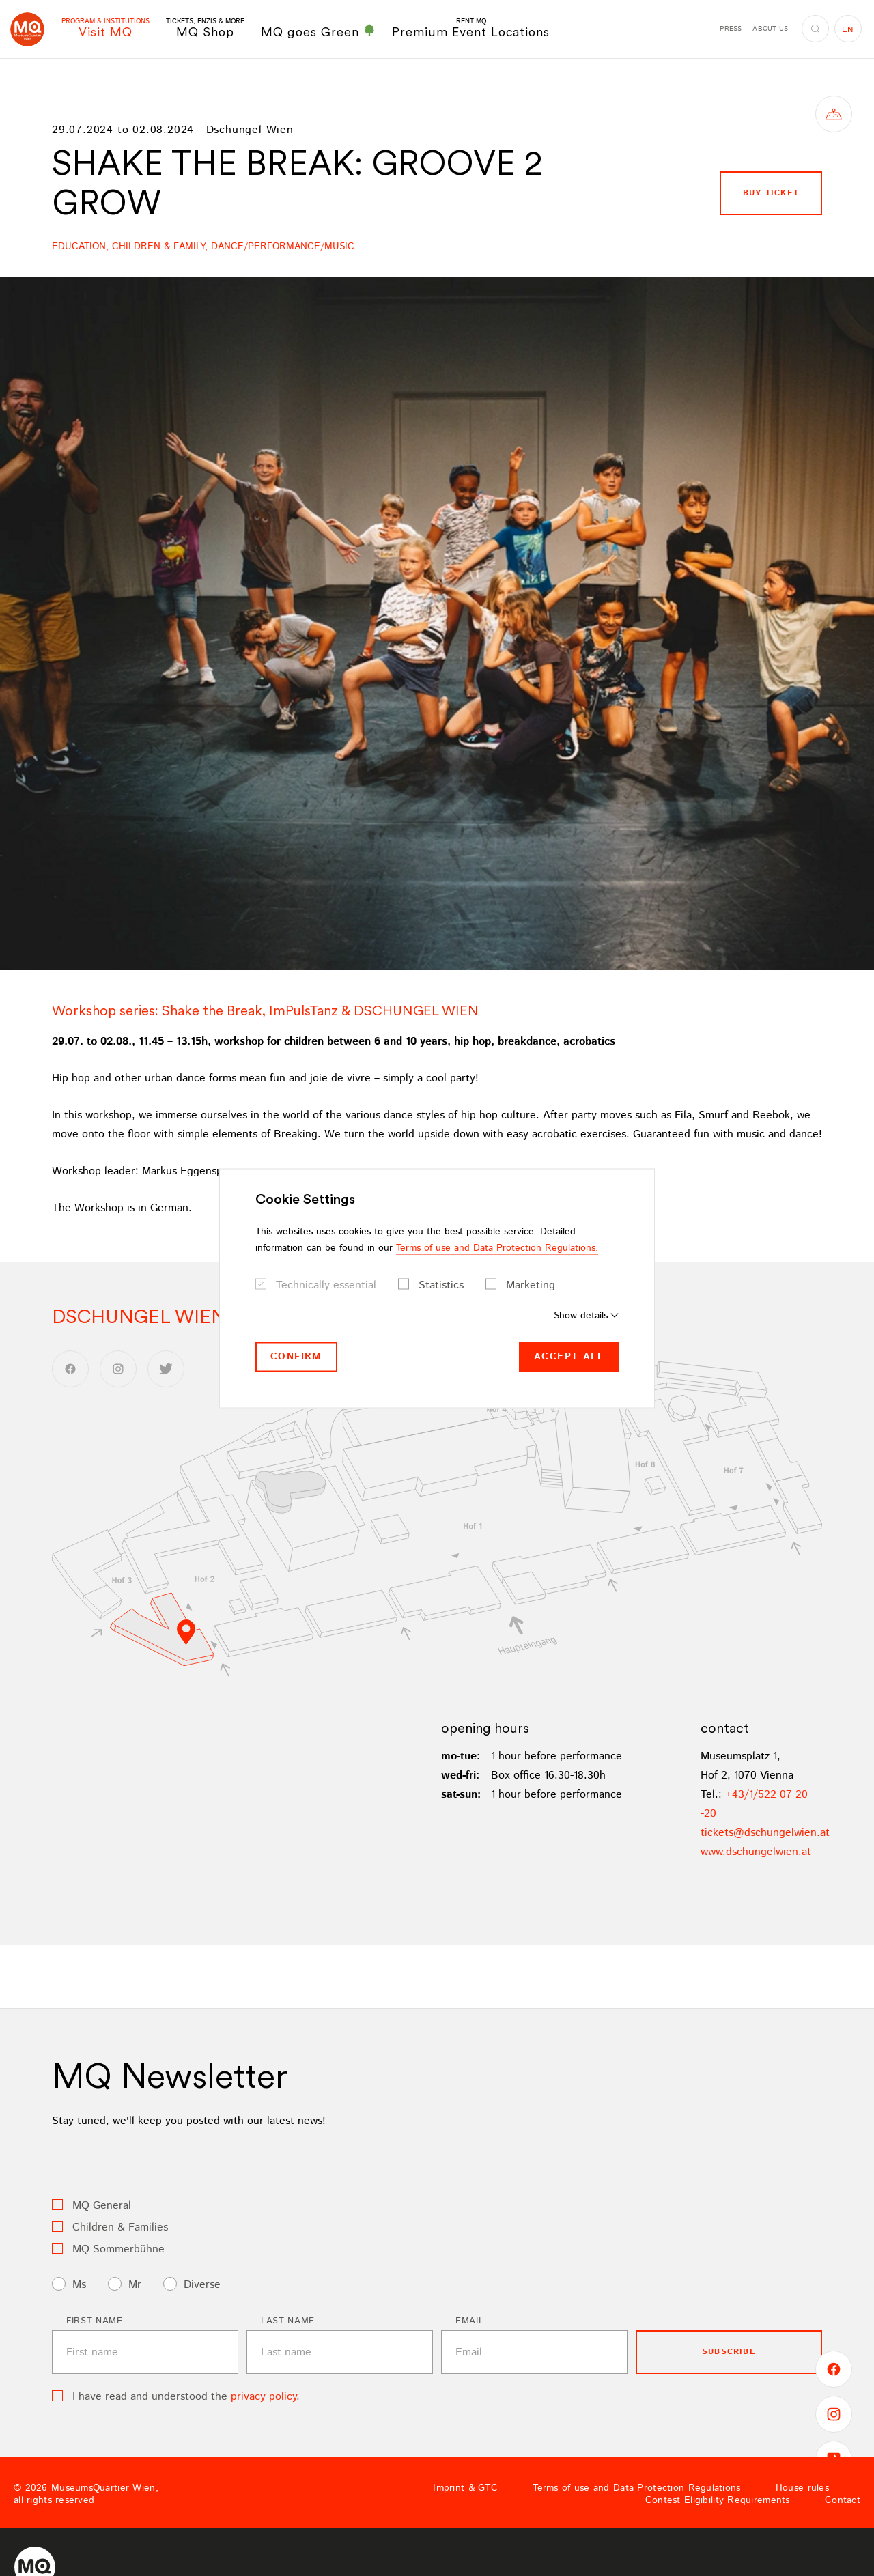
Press (731, 28)
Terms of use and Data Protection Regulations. (497, 1248)
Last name (288, 2321)
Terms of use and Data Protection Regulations (636, 2488)
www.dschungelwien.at (756, 1852)
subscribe (729, 2352)
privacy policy (263, 2397)
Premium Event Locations (471, 28)
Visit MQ (105, 28)
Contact (842, 2500)
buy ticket (771, 193)
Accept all (569, 1356)
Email (469, 2321)
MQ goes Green (318, 31)
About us (770, 28)
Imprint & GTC (465, 2488)
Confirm (296, 1356)
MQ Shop (205, 28)
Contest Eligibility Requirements (717, 2500)
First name (94, 2321)
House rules (802, 2488)
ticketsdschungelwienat (765, 1833)
